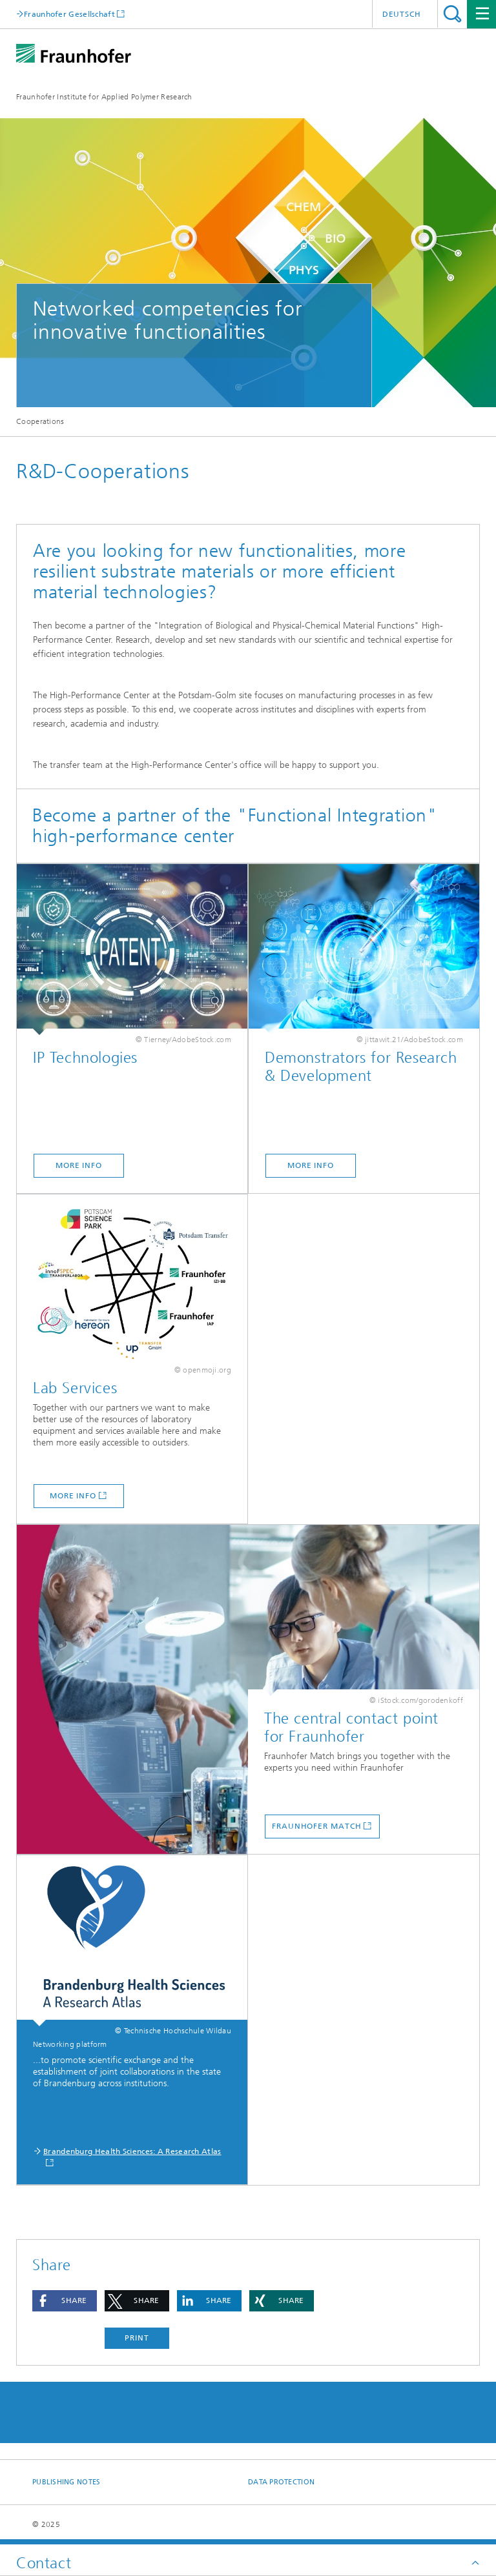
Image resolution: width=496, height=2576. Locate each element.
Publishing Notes (66, 2482)
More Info (79, 1165)
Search (452, 14)
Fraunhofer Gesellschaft (69, 14)
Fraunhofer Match (316, 1826)
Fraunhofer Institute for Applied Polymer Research (104, 96)
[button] (64, 2300)
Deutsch (401, 14)
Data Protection (281, 2482)
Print (137, 2337)
